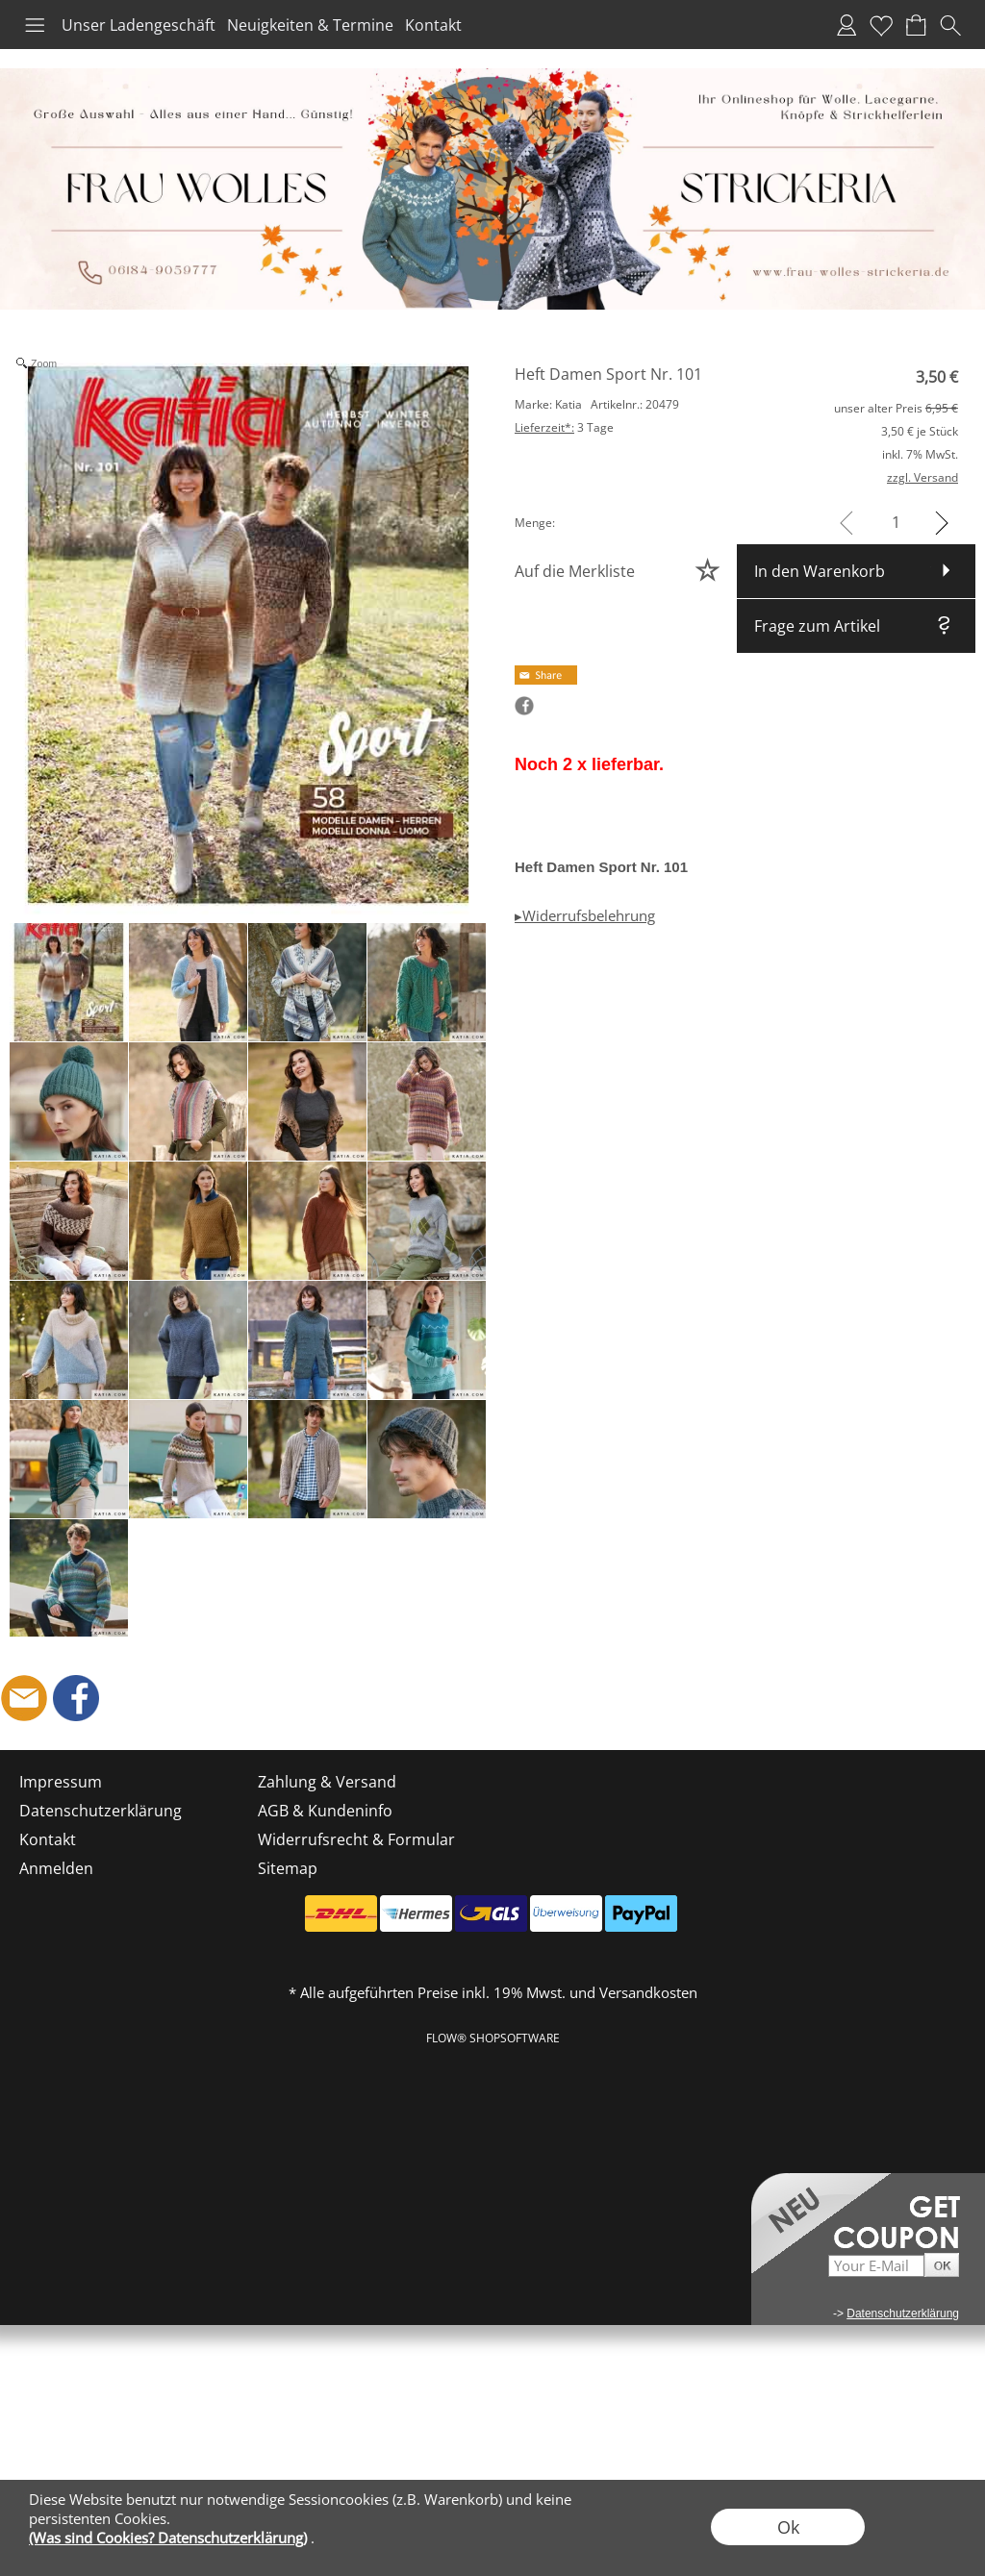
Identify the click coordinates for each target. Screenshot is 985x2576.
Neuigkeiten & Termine (310, 25)
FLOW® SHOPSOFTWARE (493, 2038)
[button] (34, 25)
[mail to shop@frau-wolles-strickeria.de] (24, 1698)
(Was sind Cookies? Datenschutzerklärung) (168, 2537)
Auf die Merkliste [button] (575, 571)
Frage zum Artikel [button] (817, 626)
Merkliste (881, 25)
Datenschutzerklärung (100, 1810)
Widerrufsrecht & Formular (356, 1839)
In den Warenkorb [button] (819, 571)
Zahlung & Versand (327, 1781)
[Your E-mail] (876, 2266)
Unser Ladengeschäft (138, 25)
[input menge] (896, 522)
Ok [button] (788, 2526)
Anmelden (846, 25)
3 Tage (564, 427)
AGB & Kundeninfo (325, 1810)
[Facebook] (76, 1698)
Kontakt (433, 25)
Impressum (60, 1781)
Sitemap (287, 1868)
